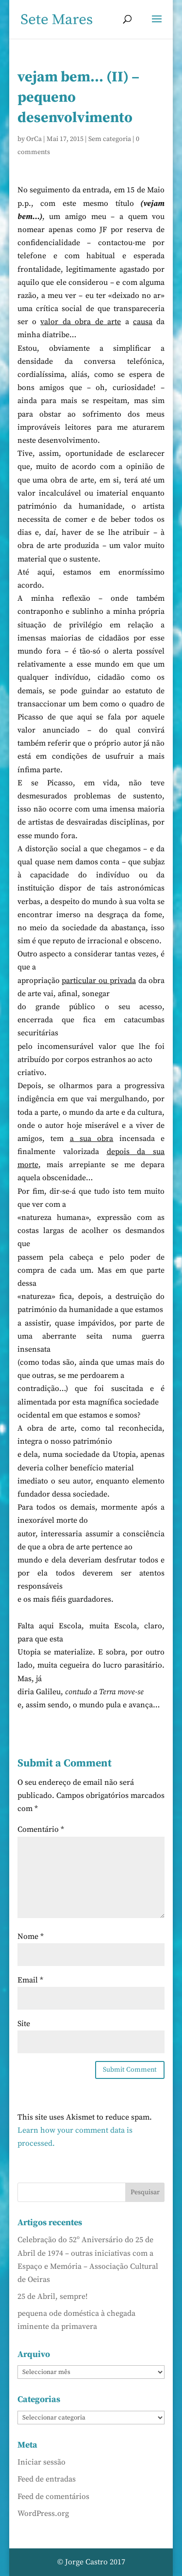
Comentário (40, 1829)
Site (23, 2024)
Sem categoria (109, 139)
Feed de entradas (46, 2479)
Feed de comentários (53, 2496)
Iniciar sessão (41, 2462)
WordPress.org (43, 2513)
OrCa (34, 139)
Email (30, 1980)
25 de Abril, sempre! (52, 2296)
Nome (30, 1936)
